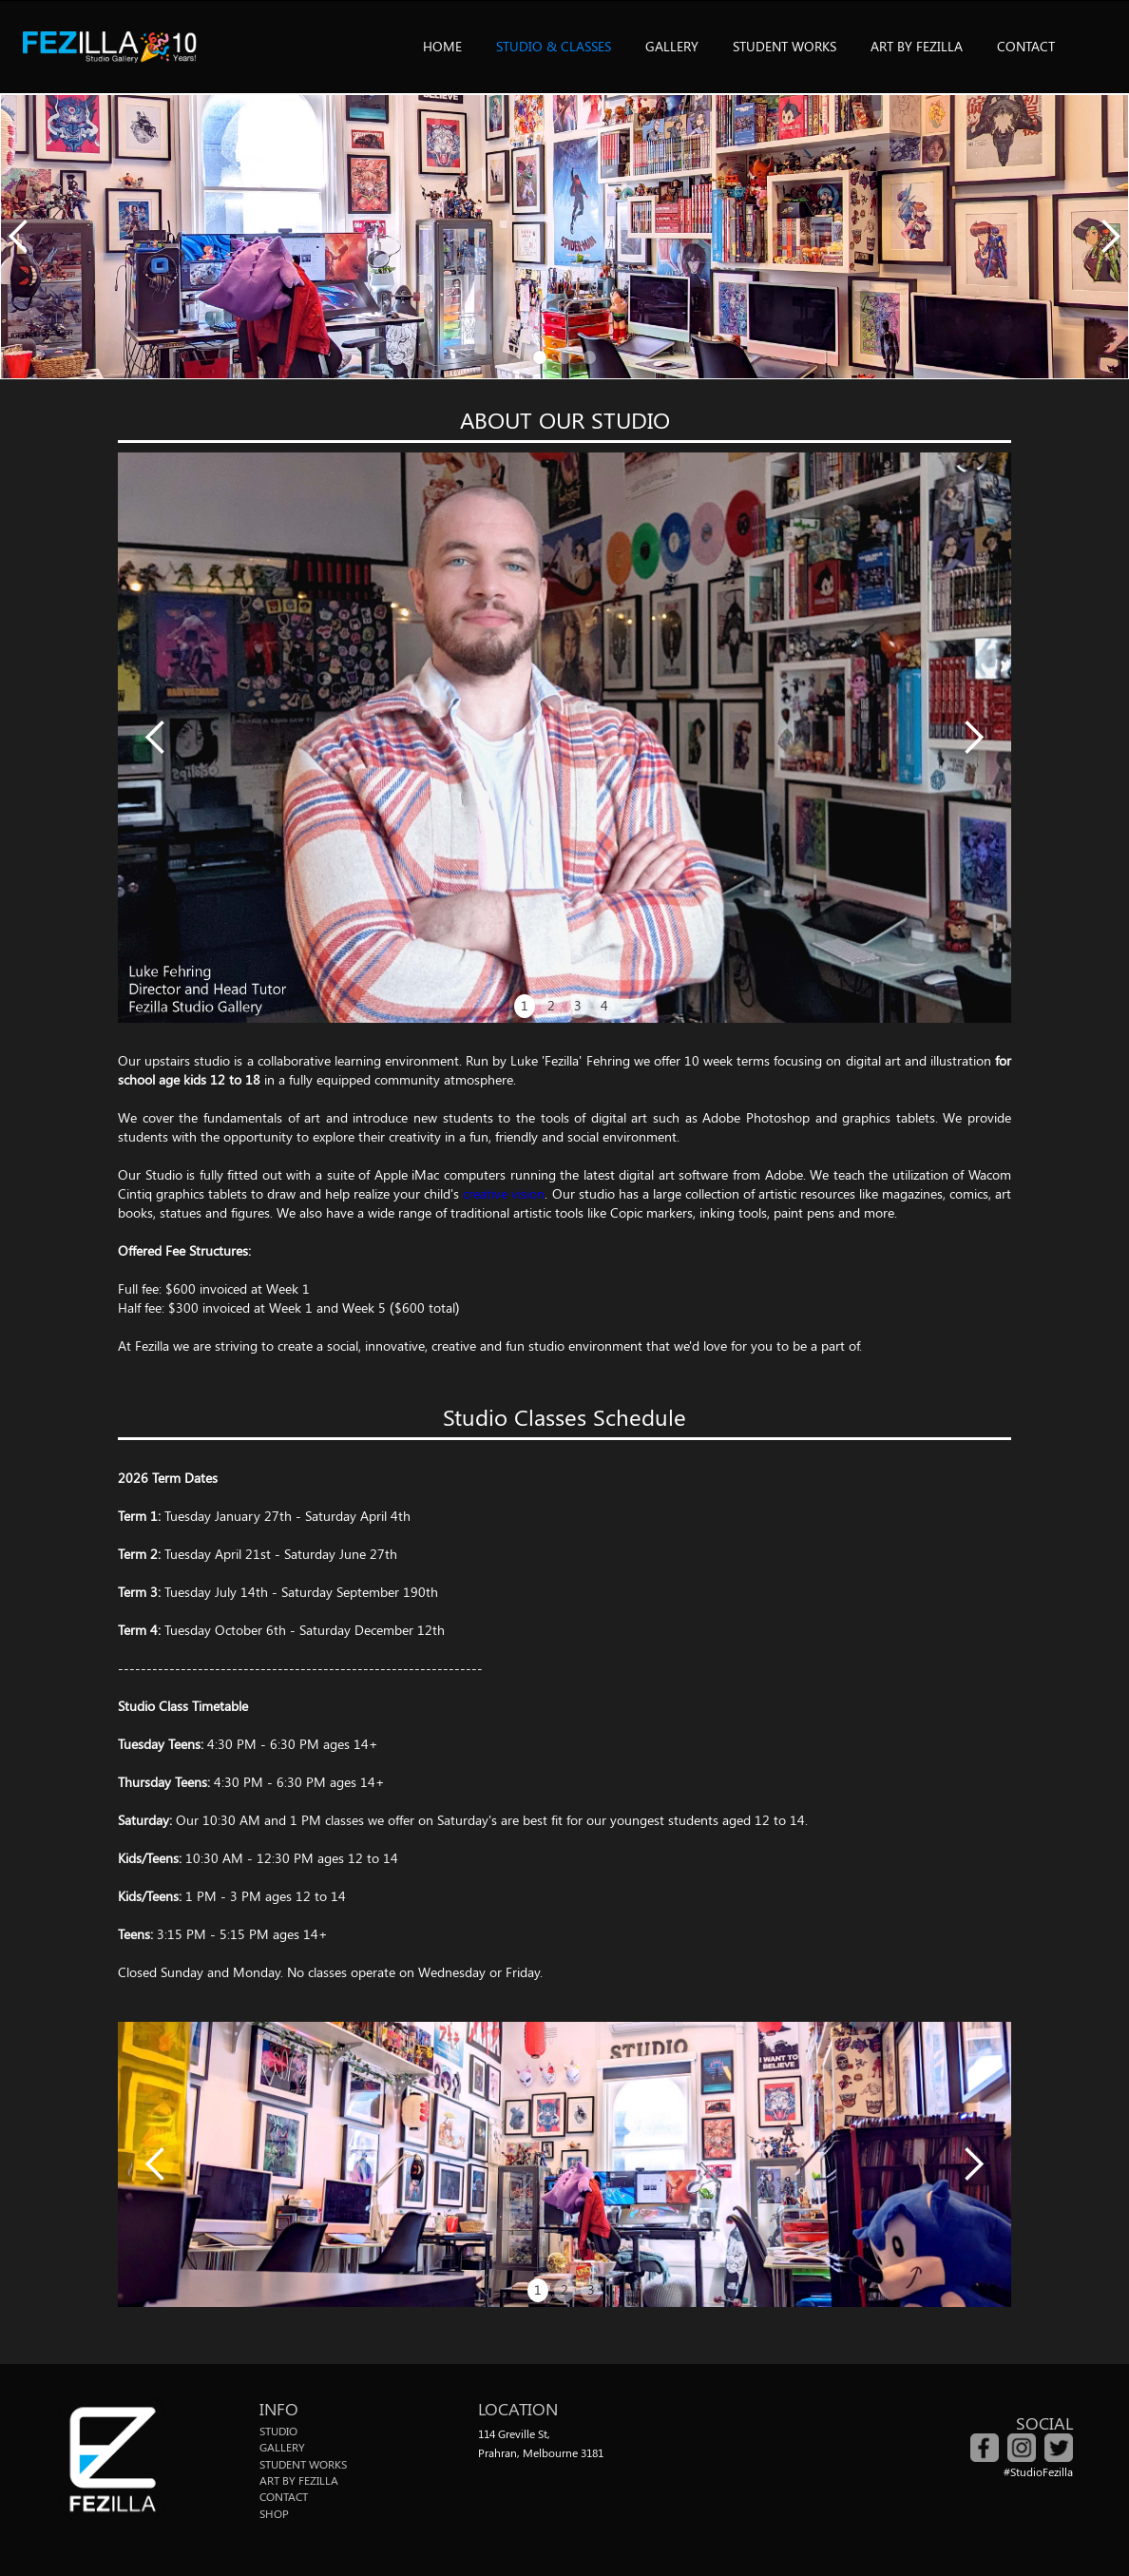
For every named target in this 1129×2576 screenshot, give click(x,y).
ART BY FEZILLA (917, 46)
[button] (19, 237)
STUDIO (278, 2431)
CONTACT (1026, 46)
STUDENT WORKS (784, 46)
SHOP (274, 2514)
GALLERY (671, 46)
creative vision (504, 1193)
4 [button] (604, 1005)
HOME (442, 46)
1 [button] (524, 1005)
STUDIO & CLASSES (553, 46)
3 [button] (578, 1005)
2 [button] (551, 1005)
